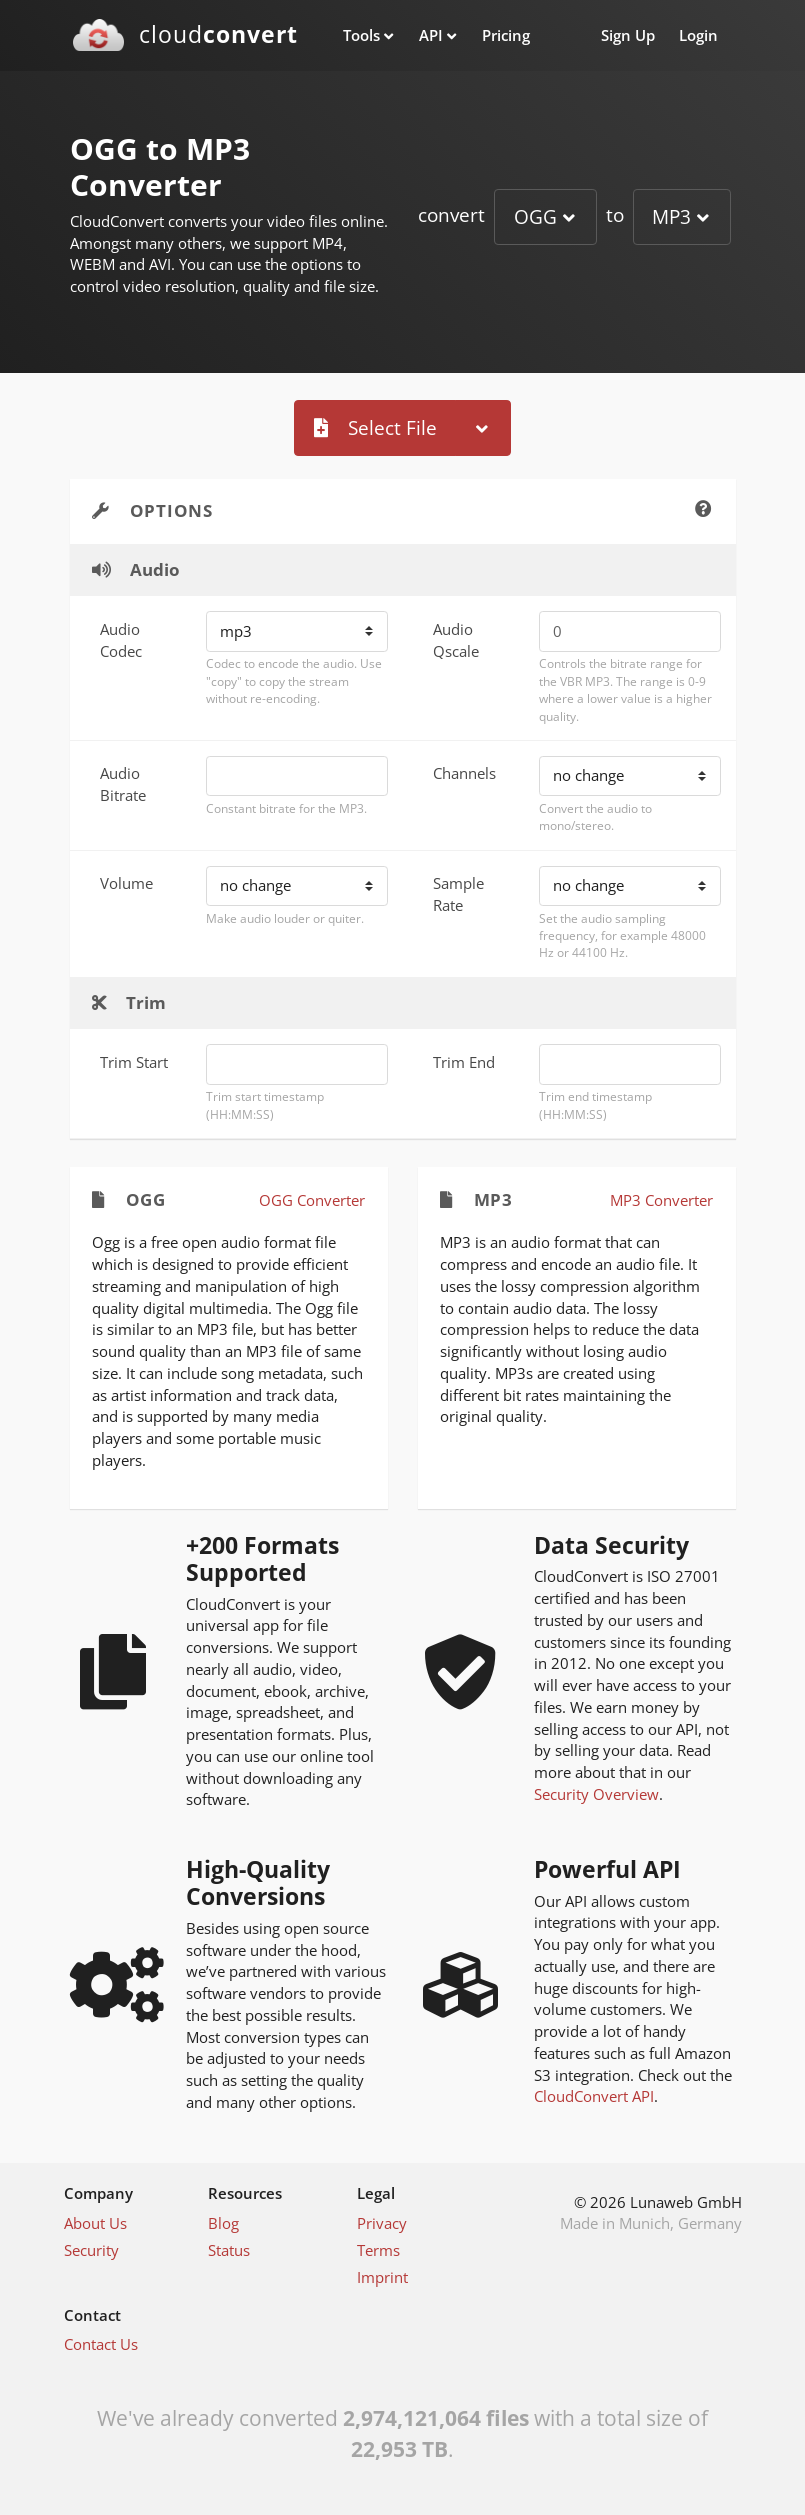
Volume (126, 883)
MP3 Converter (661, 1200)
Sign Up (628, 35)
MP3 (671, 216)
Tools (361, 35)
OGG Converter (312, 1200)
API (431, 35)
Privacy (382, 2223)
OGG (535, 216)
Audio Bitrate (123, 784)
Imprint (382, 2277)
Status (229, 2250)
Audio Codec (121, 640)
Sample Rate (458, 894)
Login (698, 35)
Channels (464, 773)
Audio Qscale (456, 640)
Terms (378, 2250)
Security (91, 2250)
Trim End (464, 1062)
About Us (95, 2223)
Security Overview (596, 1794)
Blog (223, 2223)
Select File (375, 427)
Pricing (506, 35)
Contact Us (101, 2344)
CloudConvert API (594, 2096)
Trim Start (134, 1062)
